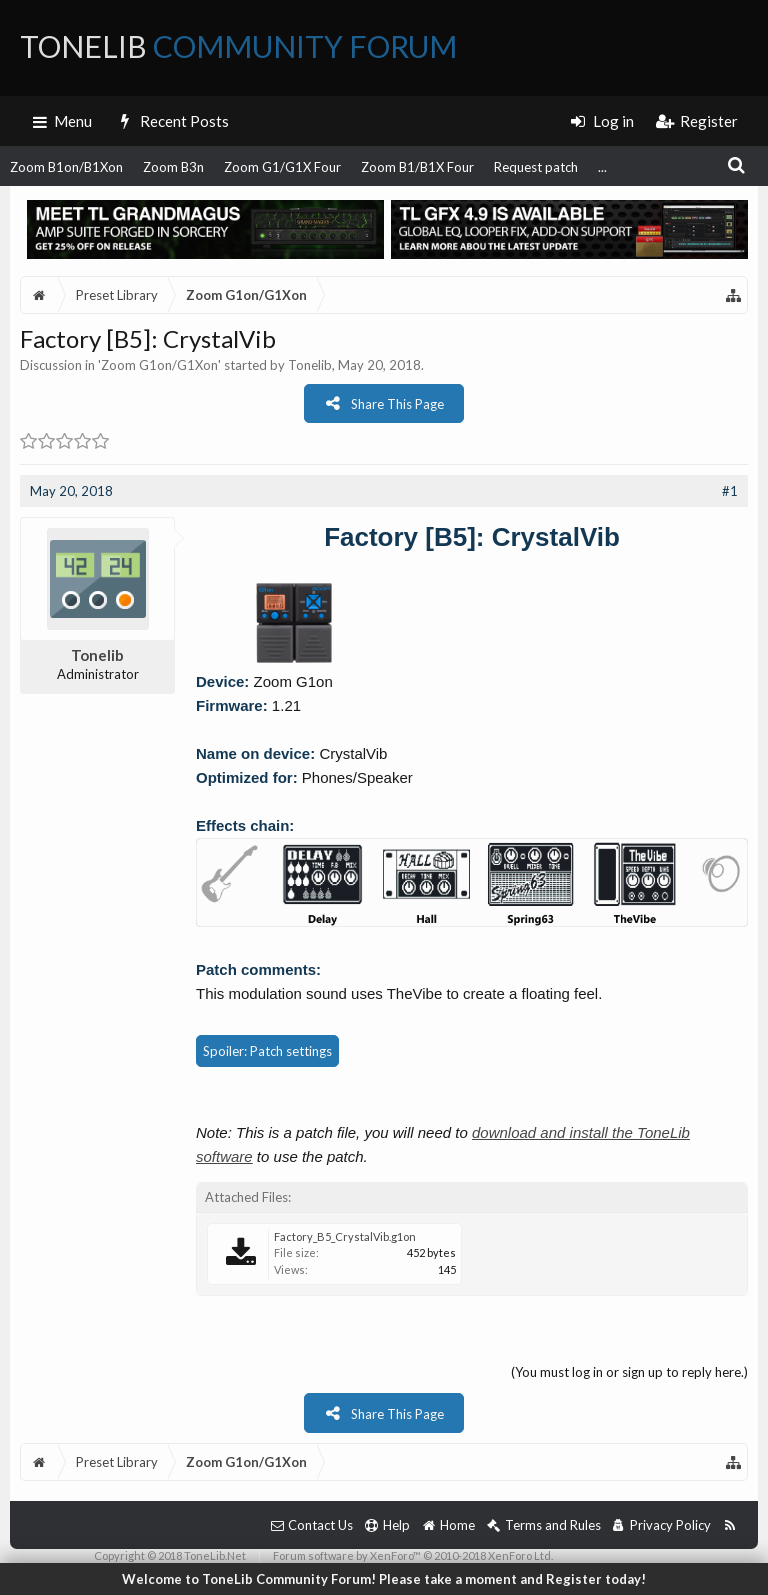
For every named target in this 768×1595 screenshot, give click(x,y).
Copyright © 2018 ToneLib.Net (170, 1555)
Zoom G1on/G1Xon (159, 365)
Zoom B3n (173, 167)
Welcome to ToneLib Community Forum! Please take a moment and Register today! (384, 1579)
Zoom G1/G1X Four (282, 167)
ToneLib (238, 46)
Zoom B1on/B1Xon (66, 167)
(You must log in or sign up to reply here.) (629, 1372)
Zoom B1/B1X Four (417, 167)
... (602, 167)
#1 (730, 491)
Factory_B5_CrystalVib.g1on (345, 1236)
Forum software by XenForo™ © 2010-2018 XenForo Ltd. (413, 1555)
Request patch (536, 167)
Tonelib (310, 365)
